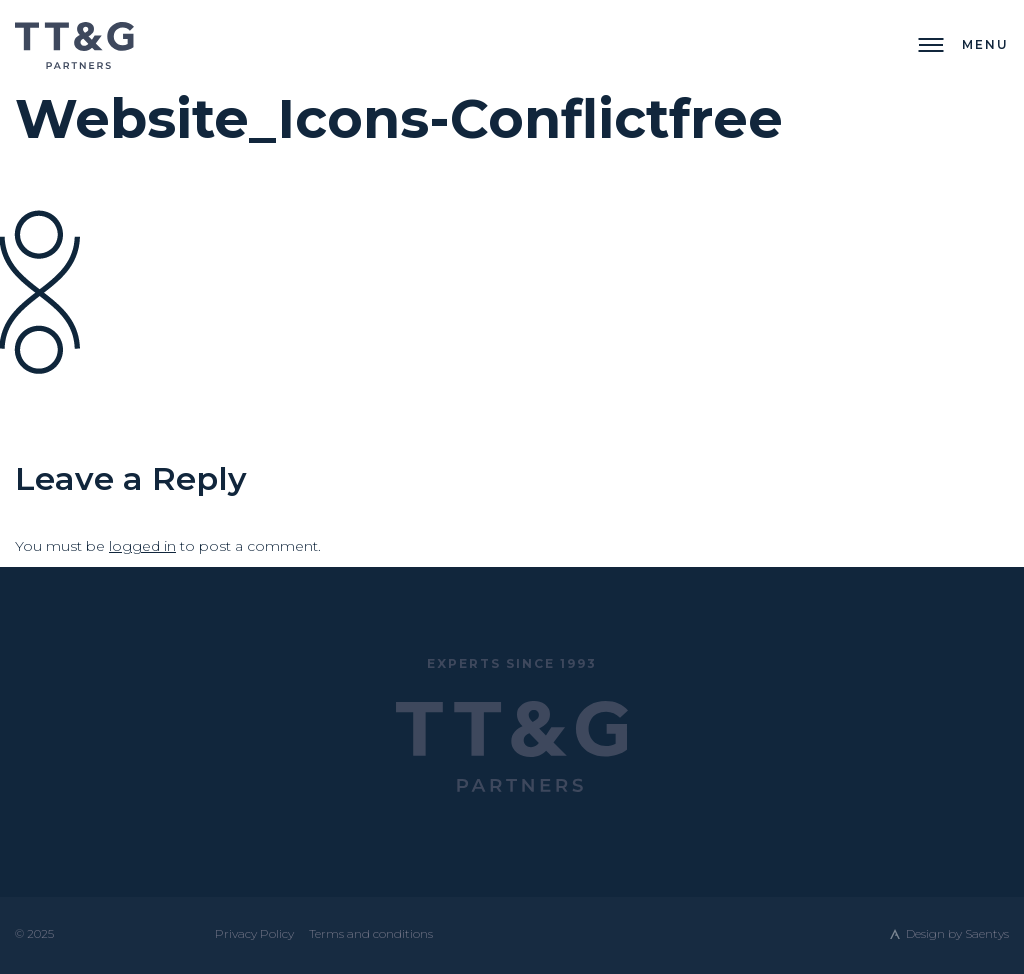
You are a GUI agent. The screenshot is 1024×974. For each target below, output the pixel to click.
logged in (142, 546)
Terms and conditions (371, 933)
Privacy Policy (254, 933)
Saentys (987, 933)
